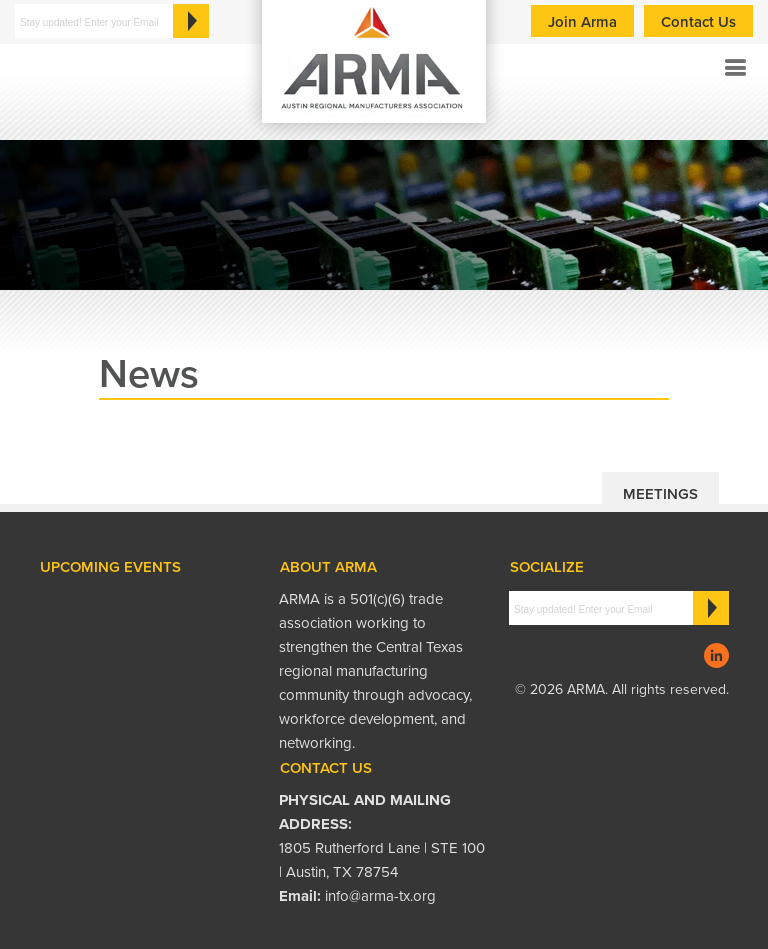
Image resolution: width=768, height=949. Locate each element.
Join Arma (582, 22)
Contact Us (698, 22)
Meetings (660, 494)
